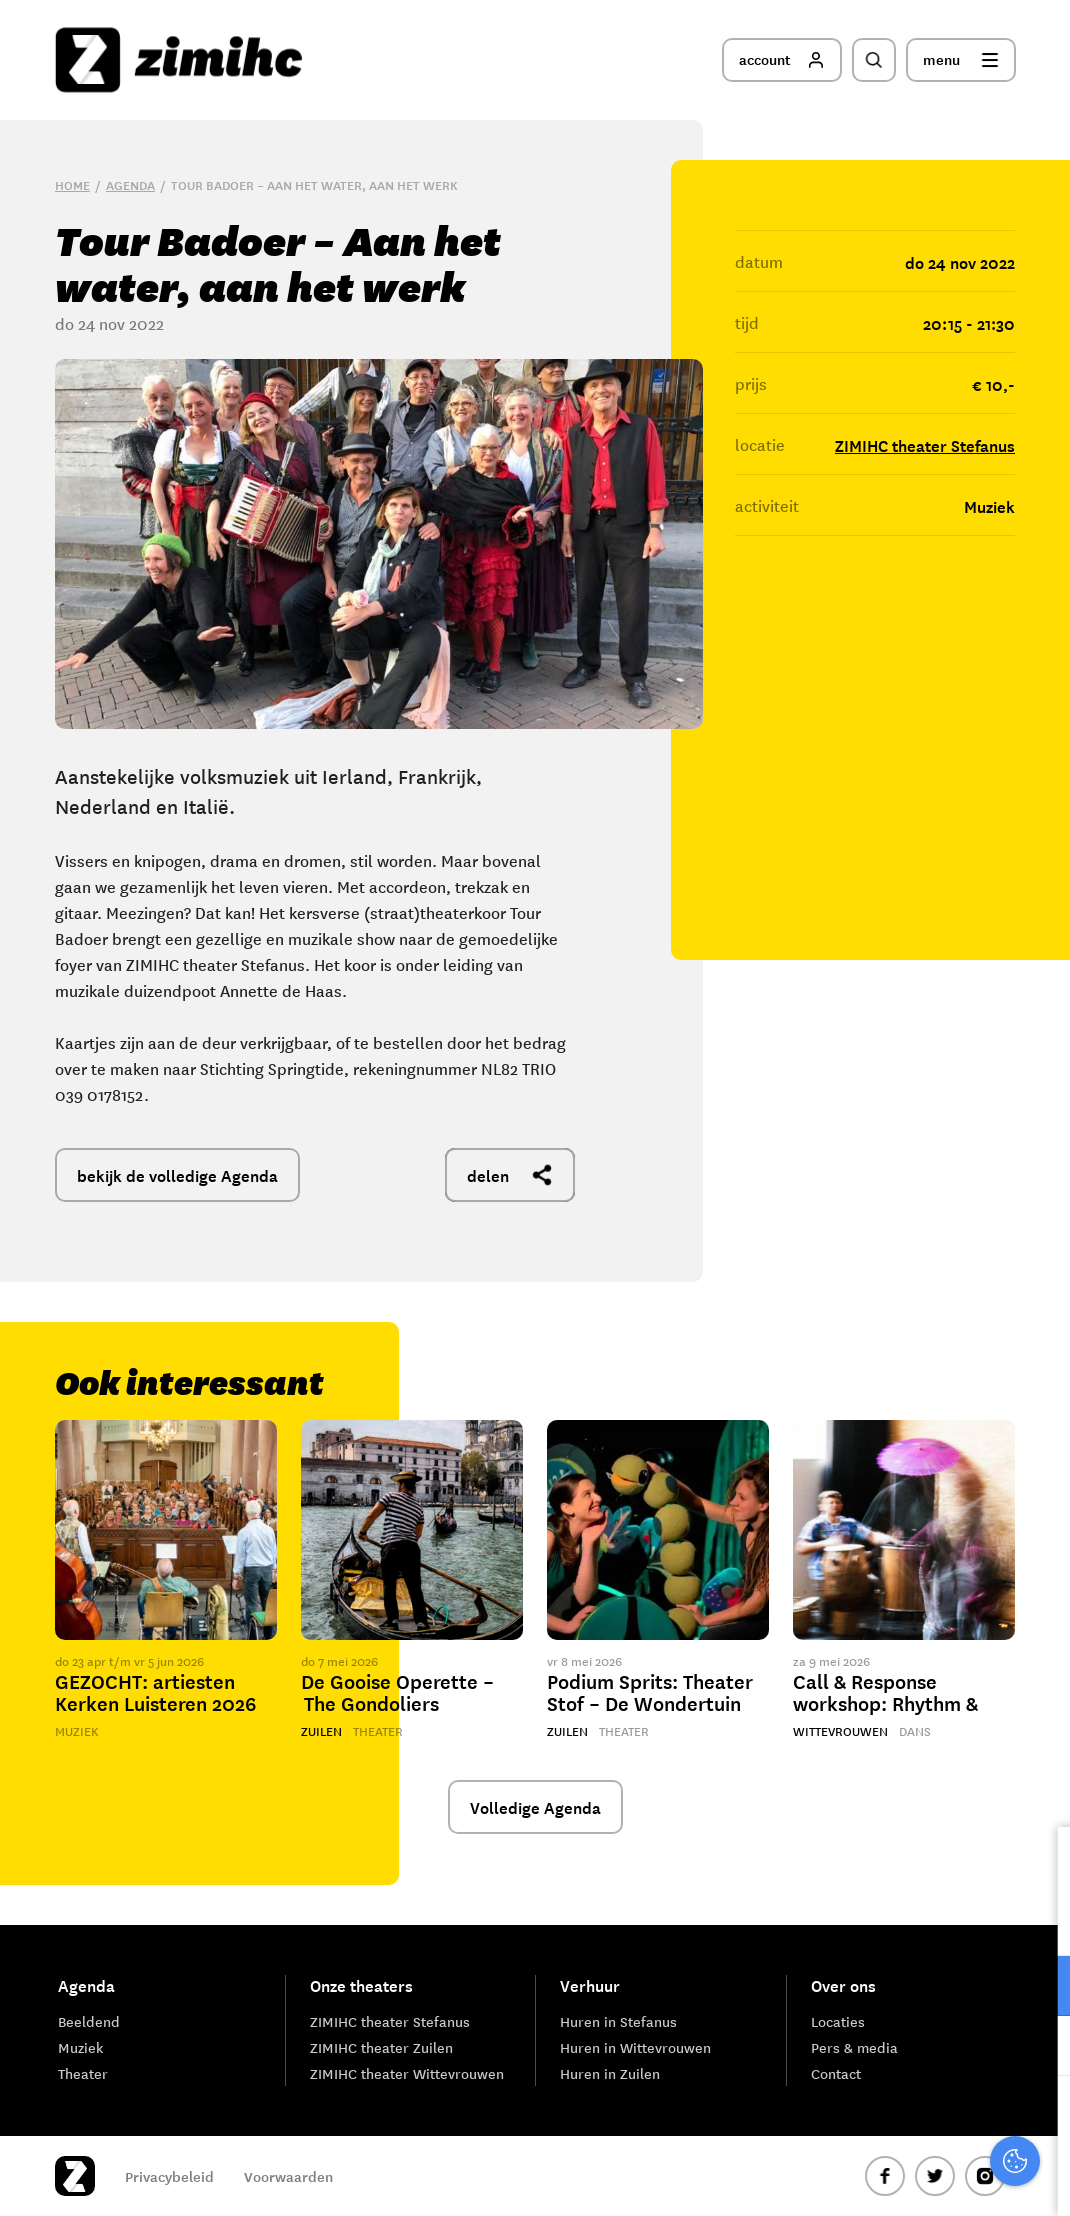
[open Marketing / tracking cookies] (1038, 2048)
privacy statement (971, 1920)
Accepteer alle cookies (900, 2120)
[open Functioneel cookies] (1038, 1988)
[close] (1039, 1863)
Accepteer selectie (900, 2178)
